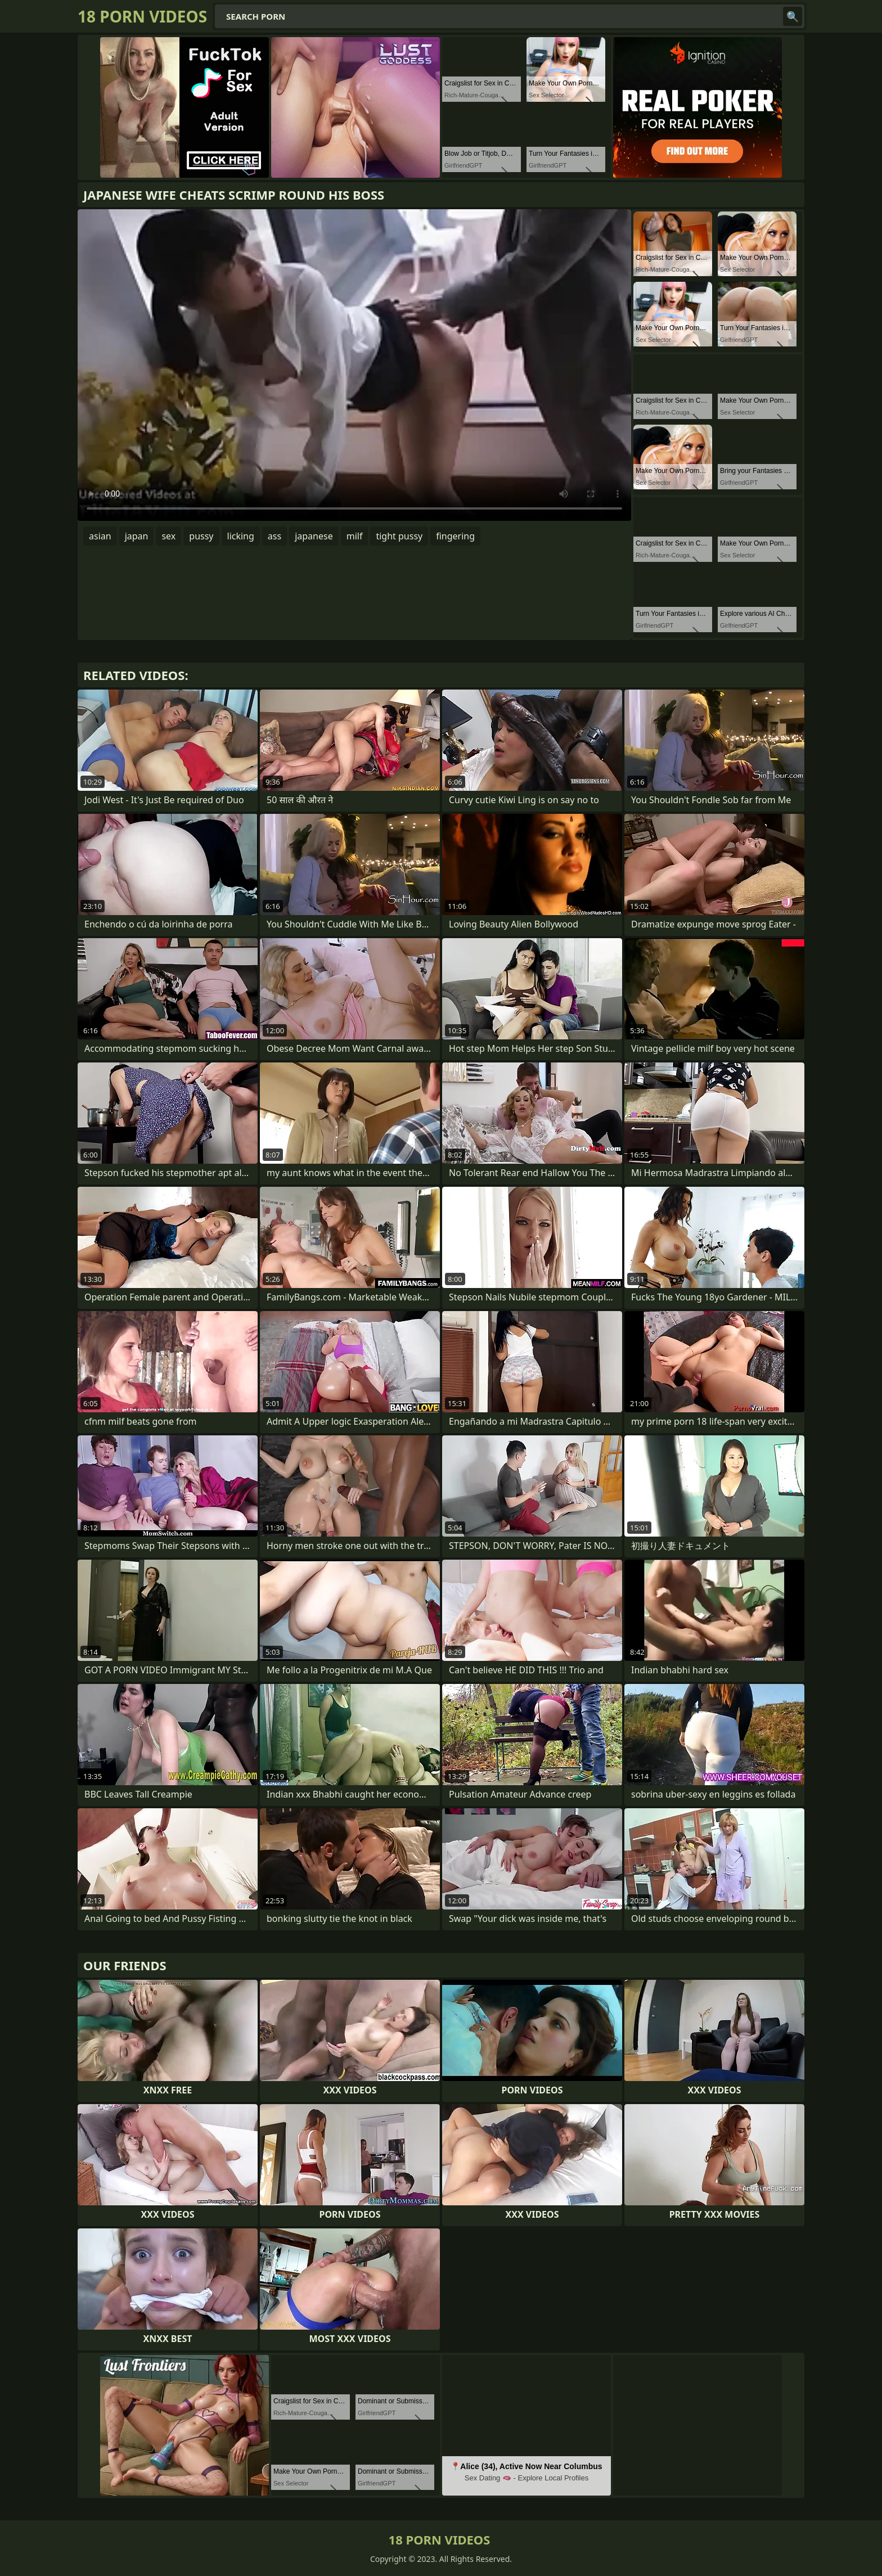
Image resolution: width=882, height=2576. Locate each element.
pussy (201, 536)
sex (168, 536)
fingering (455, 536)
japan (136, 536)
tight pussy (399, 536)
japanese (314, 536)
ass (274, 536)
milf (354, 536)
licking (240, 536)
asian (100, 536)
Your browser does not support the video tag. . (354, 365)
